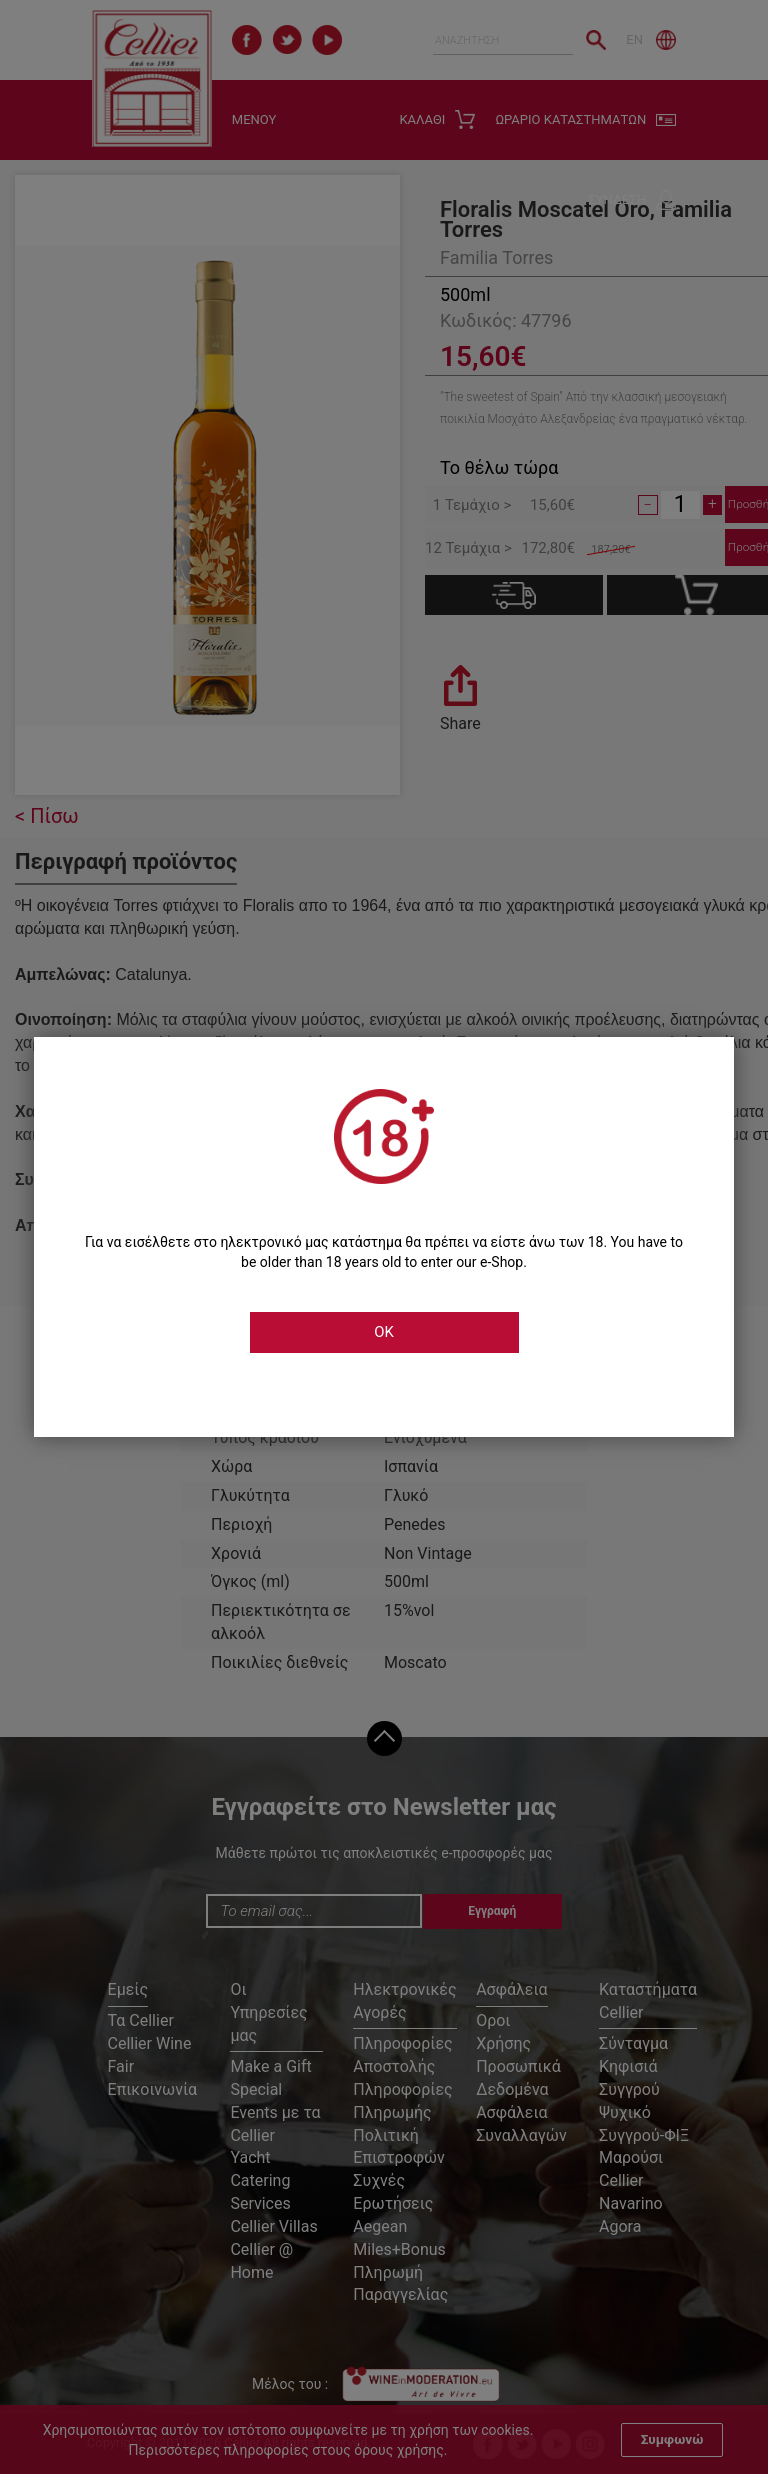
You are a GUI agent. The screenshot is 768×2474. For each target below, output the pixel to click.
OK (384, 1332)
